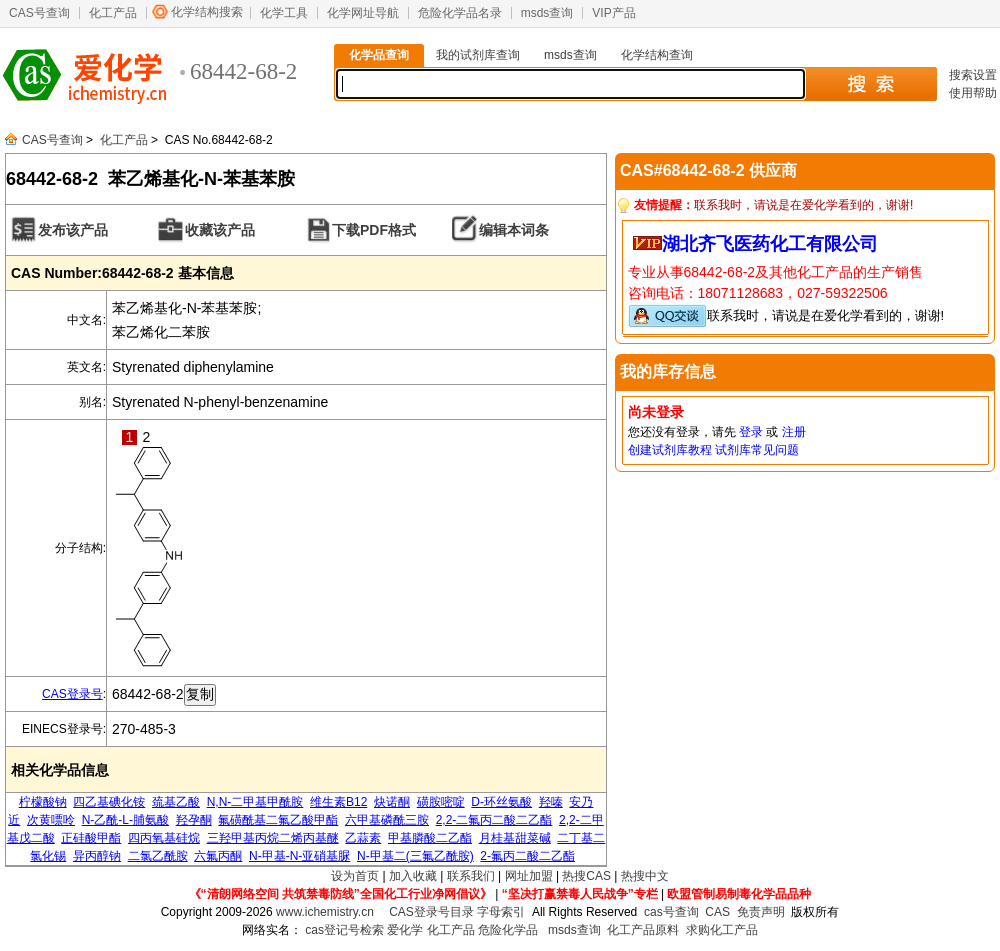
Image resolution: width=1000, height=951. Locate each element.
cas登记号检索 (344, 930)
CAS (717, 912)
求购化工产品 (722, 930)
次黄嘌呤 (51, 820)
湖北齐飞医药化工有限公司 (770, 244)
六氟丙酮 (218, 856)
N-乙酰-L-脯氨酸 (125, 820)
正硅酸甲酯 (91, 838)
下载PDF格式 (374, 230)
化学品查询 (379, 55)
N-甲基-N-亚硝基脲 (299, 856)
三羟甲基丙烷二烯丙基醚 (273, 838)
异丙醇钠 (97, 856)
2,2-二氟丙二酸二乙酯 (494, 820)
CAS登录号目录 (431, 912)
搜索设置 (973, 75)
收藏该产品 (220, 230)
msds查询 (547, 13)
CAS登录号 (72, 694)
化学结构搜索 (207, 12)
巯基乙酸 (176, 802)
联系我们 (471, 876)
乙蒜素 (363, 838)
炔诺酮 (392, 802)
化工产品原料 (643, 930)
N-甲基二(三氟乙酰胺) (415, 856)
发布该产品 (73, 230)
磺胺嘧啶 (441, 802)
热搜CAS (586, 876)
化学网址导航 (363, 13)
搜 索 (870, 84)
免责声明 (761, 912)
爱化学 (405, 930)
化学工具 (284, 13)
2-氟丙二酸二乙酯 (527, 856)
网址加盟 (529, 876)
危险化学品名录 (460, 13)
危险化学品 (508, 930)
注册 (794, 432)
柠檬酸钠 (43, 802)
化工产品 (113, 13)
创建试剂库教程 (670, 450)
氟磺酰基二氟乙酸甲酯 (278, 820)
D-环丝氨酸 (501, 802)
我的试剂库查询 (478, 55)
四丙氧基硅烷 (164, 838)
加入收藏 (413, 876)
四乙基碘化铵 (109, 802)
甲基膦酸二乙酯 (430, 838)
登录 (751, 432)
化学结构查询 (657, 55)
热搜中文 (645, 876)
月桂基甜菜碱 (515, 838)
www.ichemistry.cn (325, 912)
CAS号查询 (39, 13)
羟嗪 (551, 802)
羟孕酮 (194, 820)
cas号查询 (671, 912)
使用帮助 (973, 93)
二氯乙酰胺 (158, 856)
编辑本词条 (514, 230)
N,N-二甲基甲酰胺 (255, 802)
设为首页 (355, 876)
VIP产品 (613, 13)
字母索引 (501, 912)
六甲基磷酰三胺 (387, 820)
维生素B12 (338, 802)
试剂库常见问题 (757, 450)
